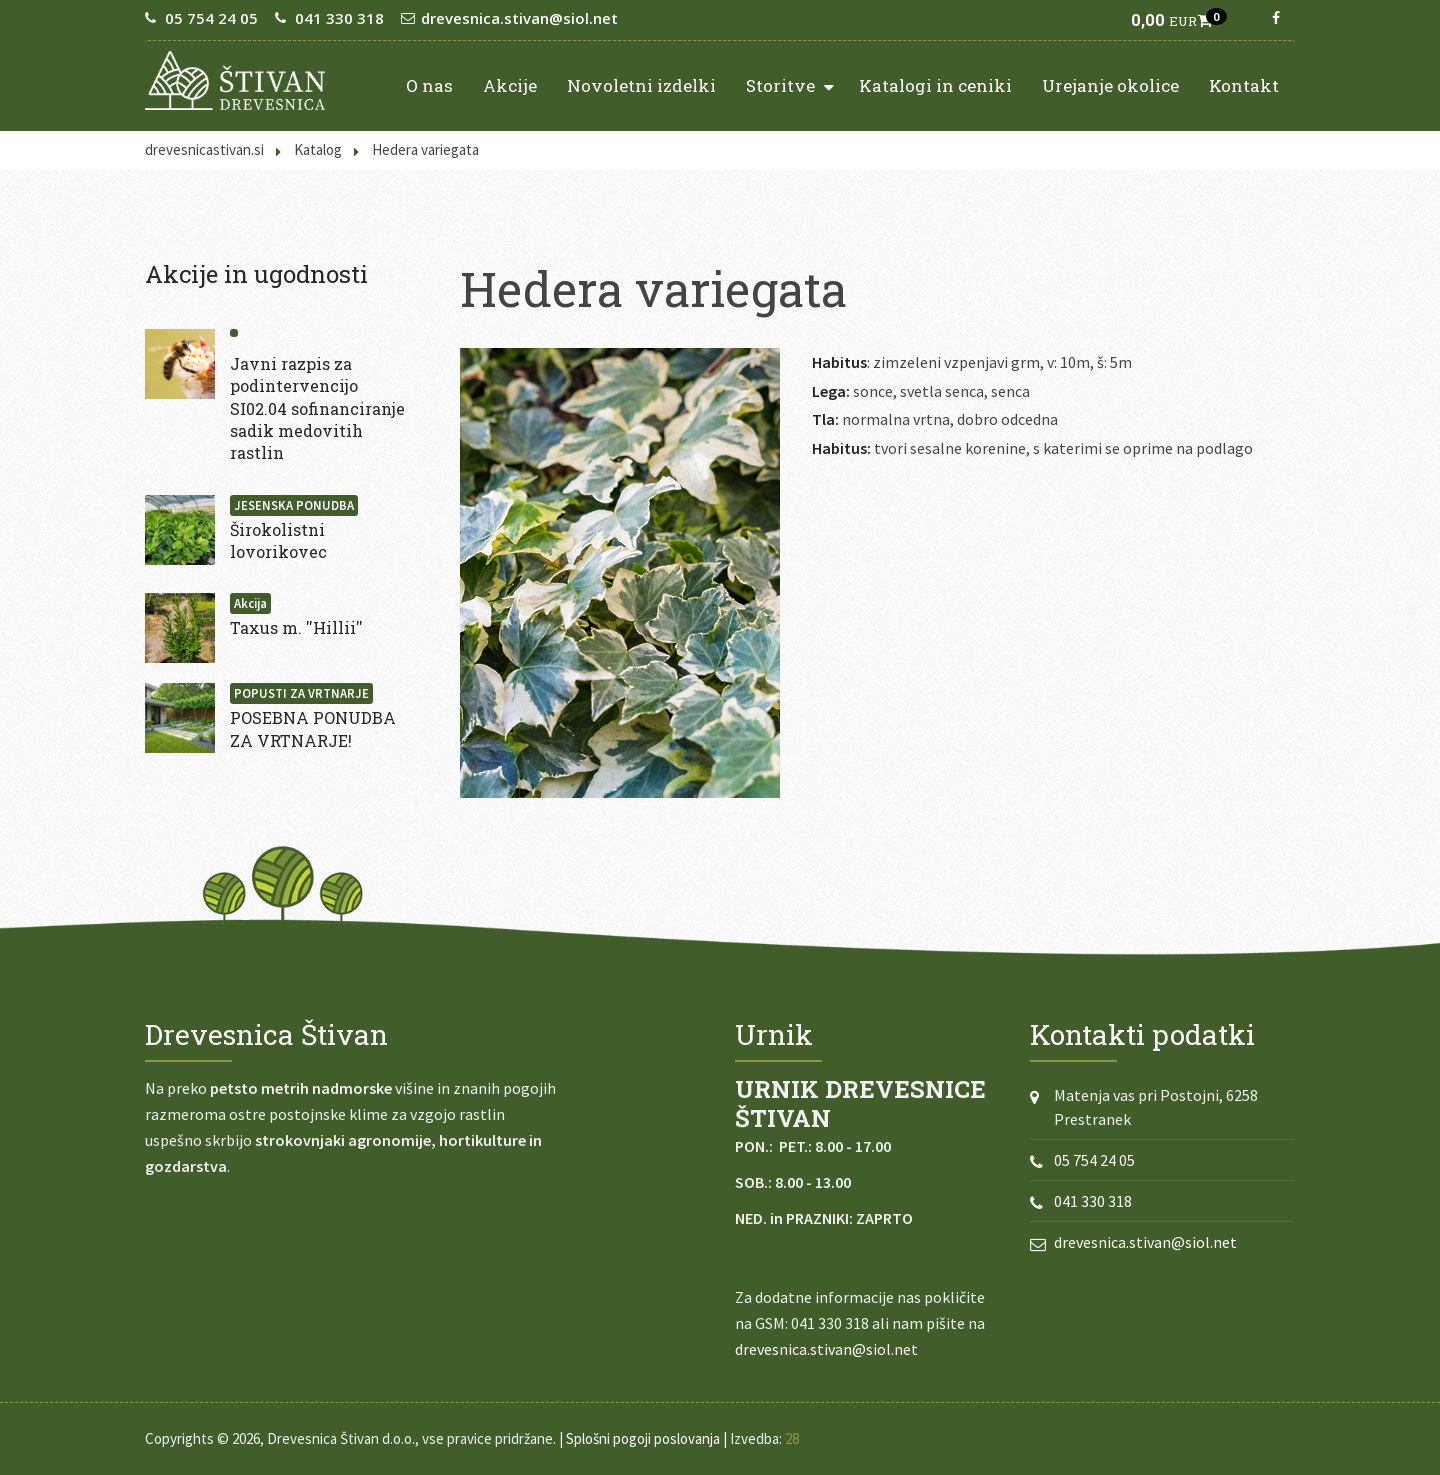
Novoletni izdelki (641, 85)
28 (792, 1438)
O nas (429, 85)
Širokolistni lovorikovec (278, 540)
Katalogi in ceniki (935, 85)
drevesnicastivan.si (204, 149)
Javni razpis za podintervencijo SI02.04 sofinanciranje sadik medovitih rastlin (317, 408)
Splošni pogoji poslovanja (643, 1438)
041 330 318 (339, 18)
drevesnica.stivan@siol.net (519, 18)
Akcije (510, 85)
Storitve (790, 84)
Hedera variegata (425, 149)
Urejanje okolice (1110, 85)
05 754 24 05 (211, 18)
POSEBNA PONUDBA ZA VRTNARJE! (313, 728)
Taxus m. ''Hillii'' (296, 627)
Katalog (318, 149)
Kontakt (1244, 85)
